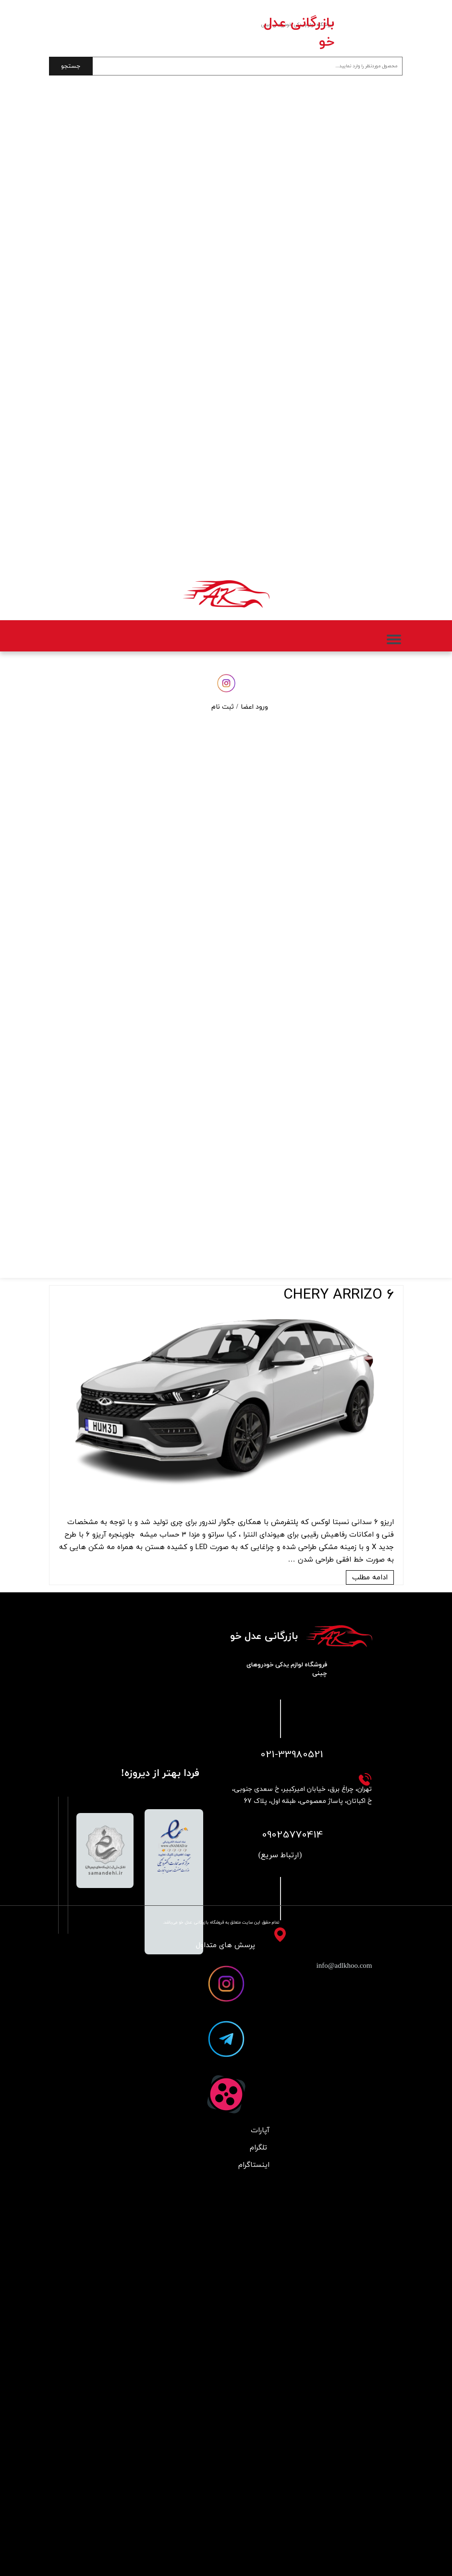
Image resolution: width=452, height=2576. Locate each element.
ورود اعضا (254, 707)
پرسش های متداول (225, 1945)
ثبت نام (222, 707)
